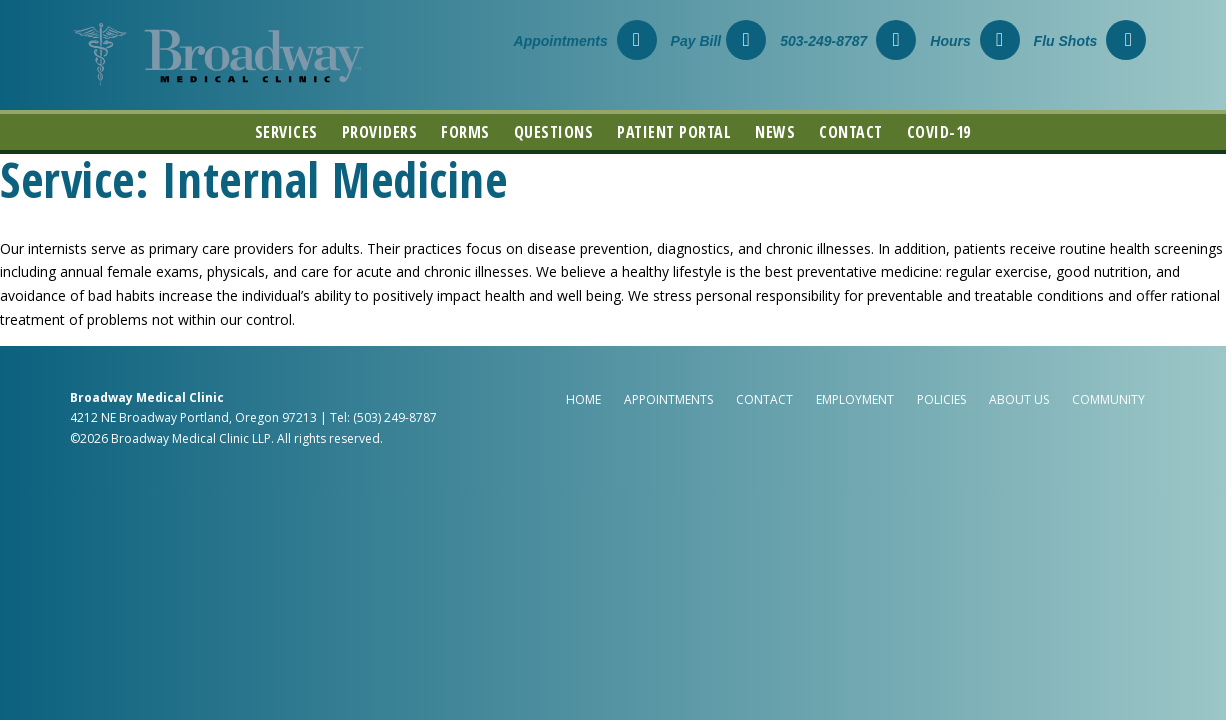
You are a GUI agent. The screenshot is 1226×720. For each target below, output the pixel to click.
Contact (851, 132)
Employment (855, 399)
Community (1108, 399)
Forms (465, 132)
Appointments (585, 41)
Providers (380, 132)
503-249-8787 (848, 41)
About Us (1019, 399)
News (775, 132)
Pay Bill (719, 41)
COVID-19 (939, 132)
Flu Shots (1090, 41)
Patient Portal (674, 132)
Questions (554, 132)
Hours (974, 41)
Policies (941, 399)
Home (583, 399)
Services (286, 132)
